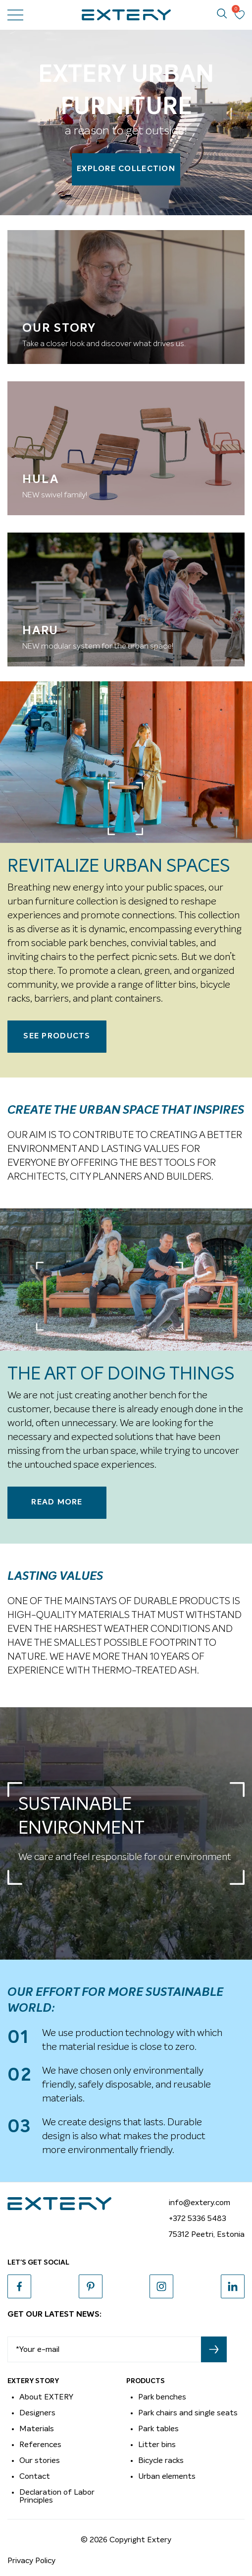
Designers (37, 2413)
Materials (36, 2429)
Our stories (39, 2460)
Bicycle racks (161, 2460)
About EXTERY (46, 2397)
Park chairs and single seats (188, 2413)
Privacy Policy (31, 2561)
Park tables (158, 2429)
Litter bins (157, 2445)
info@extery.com (199, 2203)
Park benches (162, 2397)
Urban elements (167, 2476)
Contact (34, 2476)
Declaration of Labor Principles (57, 2496)
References (40, 2445)
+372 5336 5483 (197, 2218)
